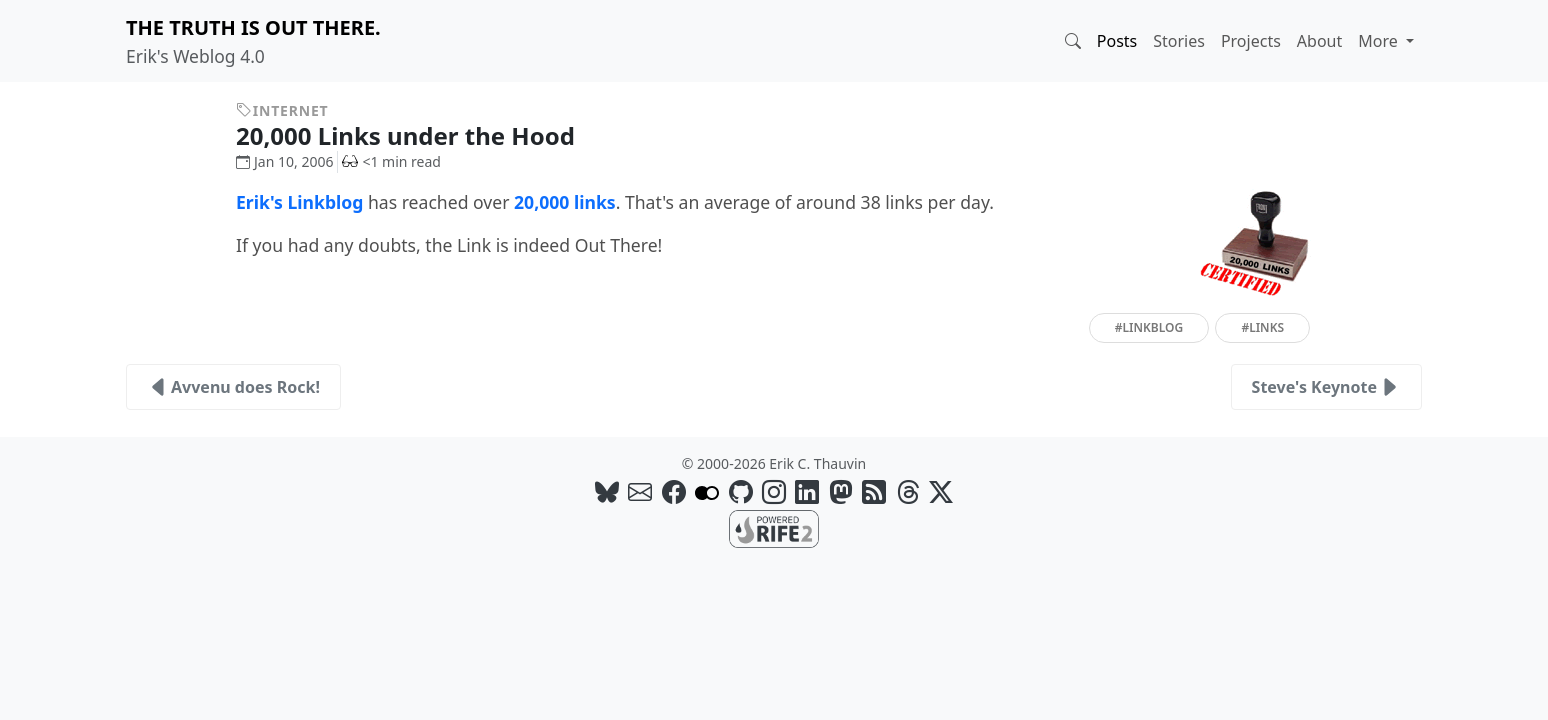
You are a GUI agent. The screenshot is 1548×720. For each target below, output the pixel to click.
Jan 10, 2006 (284, 161)
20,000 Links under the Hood (420, 135)
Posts (1117, 41)
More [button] (1380, 41)
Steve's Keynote (1326, 387)
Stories (1179, 41)
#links (1262, 327)
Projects (1251, 41)
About (1319, 41)
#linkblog (1149, 327)
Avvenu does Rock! (233, 387)
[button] (1073, 41)
